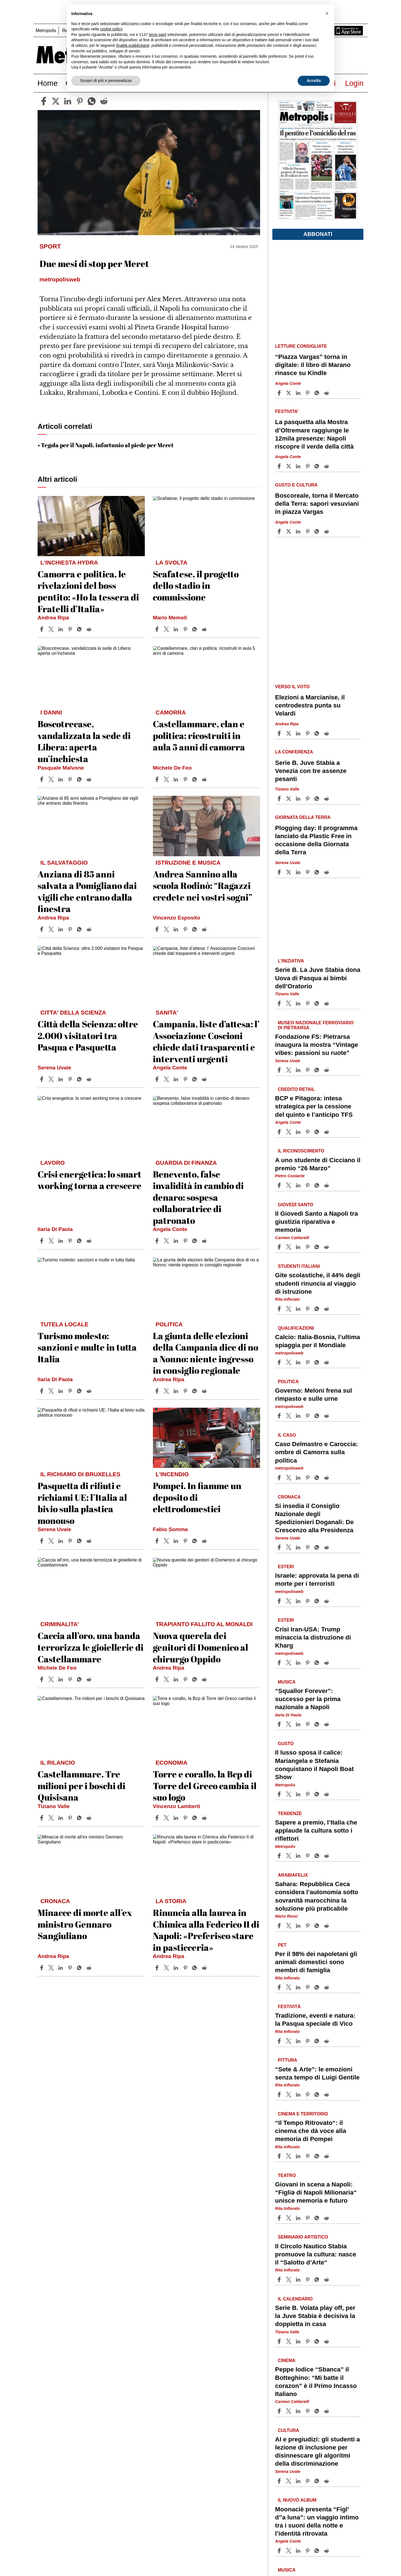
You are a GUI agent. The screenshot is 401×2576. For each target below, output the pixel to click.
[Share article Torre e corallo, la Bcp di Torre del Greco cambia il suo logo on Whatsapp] (195, 1818)
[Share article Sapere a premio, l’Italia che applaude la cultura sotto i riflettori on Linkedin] (298, 1856)
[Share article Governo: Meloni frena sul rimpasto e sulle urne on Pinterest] (308, 1416)
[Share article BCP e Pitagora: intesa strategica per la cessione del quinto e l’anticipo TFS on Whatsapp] (317, 1132)
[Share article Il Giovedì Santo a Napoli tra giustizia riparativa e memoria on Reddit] (327, 1247)
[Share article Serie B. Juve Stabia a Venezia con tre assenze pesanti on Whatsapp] (317, 798)
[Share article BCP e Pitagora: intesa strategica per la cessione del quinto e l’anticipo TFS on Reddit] (327, 1132)
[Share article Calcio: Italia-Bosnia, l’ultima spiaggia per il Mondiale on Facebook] (280, 1362)
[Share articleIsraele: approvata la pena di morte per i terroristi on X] (289, 1601)
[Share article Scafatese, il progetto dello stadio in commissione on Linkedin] (176, 629)
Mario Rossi (286, 1916)
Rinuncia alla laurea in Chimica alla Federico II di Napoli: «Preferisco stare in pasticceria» (206, 1929)
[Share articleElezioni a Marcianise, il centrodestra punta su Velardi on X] (289, 733)
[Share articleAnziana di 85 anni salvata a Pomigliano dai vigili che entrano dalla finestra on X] (51, 929)
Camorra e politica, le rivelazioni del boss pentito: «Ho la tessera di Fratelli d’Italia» (88, 591)
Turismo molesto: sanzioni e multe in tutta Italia (87, 1347)
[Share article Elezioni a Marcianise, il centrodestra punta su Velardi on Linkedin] (298, 733)
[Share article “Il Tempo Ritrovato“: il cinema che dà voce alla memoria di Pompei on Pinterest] (308, 2156)
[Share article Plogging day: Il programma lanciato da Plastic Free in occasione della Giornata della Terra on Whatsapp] (317, 872)
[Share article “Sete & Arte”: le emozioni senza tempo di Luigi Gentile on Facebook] (280, 2094)
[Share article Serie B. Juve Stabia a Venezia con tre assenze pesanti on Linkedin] (298, 798)
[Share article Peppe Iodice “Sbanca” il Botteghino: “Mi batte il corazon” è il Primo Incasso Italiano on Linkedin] (298, 2411)
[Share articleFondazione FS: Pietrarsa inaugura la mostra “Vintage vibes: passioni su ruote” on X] (289, 1070)
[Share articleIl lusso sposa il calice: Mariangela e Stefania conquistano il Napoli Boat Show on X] (289, 1794)
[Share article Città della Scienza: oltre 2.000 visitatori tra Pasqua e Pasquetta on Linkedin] (61, 1079)
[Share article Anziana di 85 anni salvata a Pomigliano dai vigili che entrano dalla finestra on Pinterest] (70, 929)
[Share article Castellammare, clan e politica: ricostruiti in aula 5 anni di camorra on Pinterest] (186, 779)
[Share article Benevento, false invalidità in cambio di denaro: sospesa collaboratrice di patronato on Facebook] (157, 1241)
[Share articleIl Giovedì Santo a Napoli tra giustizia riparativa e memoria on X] (289, 1247)
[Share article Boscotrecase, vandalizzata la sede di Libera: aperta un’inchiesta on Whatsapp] (80, 779)
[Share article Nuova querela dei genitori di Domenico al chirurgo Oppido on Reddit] (205, 1679)
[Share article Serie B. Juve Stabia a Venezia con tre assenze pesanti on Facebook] (280, 798)
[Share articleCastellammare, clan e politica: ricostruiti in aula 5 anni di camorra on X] (167, 779)
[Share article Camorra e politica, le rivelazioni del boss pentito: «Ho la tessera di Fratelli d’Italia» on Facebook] (42, 629)
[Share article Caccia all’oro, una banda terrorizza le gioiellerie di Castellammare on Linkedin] (61, 1679)
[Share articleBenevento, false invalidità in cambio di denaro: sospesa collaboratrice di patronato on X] (167, 1241)
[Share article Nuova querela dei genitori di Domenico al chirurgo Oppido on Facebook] (157, 1679)
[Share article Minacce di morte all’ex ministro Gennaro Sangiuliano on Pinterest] (70, 1968)
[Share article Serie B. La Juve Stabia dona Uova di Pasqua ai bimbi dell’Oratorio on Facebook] (280, 1003)
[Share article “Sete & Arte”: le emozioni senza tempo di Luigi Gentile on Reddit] (327, 2094)
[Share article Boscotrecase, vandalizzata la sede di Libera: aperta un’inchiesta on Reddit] (89, 779)
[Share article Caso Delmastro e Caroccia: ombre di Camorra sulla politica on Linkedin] (298, 1477)
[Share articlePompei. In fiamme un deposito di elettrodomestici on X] (167, 1541)
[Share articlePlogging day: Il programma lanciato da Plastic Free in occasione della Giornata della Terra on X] (289, 872)
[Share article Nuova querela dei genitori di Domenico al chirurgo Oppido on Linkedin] (176, 1679)
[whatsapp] (91, 101)
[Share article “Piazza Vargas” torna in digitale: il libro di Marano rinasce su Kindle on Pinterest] (308, 393)
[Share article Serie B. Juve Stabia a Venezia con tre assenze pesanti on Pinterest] (308, 798)
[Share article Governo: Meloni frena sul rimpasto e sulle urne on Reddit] (327, 1416)
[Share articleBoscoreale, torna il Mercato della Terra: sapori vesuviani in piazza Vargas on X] (289, 531)
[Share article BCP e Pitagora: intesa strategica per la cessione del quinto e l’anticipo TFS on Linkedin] (298, 1132)
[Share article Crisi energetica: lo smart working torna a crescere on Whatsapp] (80, 1241)
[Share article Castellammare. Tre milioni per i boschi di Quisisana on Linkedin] (61, 1818)
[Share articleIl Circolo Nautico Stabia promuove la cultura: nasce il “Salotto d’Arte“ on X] (289, 2279)
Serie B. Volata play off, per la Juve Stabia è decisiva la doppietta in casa (315, 2315)
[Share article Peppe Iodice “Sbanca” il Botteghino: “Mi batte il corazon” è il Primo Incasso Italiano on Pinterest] (308, 2411)
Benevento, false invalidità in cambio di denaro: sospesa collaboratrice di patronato (198, 1197)
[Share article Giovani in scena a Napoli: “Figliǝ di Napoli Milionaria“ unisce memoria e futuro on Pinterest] (308, 2218)
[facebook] (43, 101)
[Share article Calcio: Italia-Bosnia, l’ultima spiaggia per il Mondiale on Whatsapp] (317, 1362)
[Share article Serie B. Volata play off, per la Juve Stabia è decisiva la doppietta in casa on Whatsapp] (317, 2341)
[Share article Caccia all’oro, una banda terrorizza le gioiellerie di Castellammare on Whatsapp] (80, 1679)
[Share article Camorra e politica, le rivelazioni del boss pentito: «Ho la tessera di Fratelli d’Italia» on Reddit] (89, 629)
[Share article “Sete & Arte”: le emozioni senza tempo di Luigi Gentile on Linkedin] (298, 2094)
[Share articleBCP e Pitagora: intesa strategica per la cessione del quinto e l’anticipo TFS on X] (289, 1132)
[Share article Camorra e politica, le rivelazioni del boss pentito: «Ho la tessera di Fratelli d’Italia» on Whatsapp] (80, 629)
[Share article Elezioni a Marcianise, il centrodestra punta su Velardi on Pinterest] (308, 733)
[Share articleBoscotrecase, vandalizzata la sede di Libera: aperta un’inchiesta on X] (51, 779)
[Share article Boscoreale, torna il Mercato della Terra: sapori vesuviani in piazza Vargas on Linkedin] (298, 531)
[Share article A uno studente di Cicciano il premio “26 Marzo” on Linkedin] (298, 1185)
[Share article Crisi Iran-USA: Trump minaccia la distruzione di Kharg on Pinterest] (308, 1662)
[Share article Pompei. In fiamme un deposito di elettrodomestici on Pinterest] (186, 1541)
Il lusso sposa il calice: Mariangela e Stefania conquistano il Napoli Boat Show (314, 1764)
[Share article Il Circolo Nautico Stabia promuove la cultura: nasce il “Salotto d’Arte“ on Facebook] (280, 2279)
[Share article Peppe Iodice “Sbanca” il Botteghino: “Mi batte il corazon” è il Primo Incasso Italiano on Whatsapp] (317, 2411)
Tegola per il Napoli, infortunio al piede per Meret (107, 445)
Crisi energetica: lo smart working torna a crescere (89, 1180)
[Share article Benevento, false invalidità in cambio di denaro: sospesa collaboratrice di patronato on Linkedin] (176, 1241)
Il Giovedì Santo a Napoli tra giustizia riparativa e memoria (316, 1221)
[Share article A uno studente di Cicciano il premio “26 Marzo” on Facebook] (280, 1185)
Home (48, 83)
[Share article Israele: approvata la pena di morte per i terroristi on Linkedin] (298, 1601)
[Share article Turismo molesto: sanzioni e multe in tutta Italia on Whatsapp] (80, 1391)
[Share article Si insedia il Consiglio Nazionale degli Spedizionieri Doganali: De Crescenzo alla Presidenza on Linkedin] (298, 1547)
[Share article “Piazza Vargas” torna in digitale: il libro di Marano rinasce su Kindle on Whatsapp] (317, 393)
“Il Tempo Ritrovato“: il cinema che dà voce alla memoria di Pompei (310, 2130)
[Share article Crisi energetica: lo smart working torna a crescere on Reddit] (89, 1241)
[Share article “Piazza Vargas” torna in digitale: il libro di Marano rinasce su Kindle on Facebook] (280, 393)
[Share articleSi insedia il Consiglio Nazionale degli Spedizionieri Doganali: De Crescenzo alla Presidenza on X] (289, 1547)
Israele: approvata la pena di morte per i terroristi (317, 1579)
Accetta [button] (314, 80)
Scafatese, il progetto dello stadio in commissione (196, 585)
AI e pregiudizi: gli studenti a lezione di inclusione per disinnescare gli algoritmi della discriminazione (317, 2451)
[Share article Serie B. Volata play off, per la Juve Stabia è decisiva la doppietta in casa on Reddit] (327, 2341)
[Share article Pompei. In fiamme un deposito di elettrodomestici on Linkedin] (176, 1541)
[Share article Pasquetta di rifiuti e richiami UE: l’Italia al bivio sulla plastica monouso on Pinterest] (70, 1541)
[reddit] (103, 101)
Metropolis (46, 30)
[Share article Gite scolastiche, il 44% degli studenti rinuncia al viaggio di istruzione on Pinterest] (308, 1309)
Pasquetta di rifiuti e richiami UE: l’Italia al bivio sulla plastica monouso (82, 1503)
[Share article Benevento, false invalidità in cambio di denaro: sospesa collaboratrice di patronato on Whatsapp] (195, 1241)
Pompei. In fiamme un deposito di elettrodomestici (197, 1497)
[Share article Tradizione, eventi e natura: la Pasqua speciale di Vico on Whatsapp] (317, 2041)
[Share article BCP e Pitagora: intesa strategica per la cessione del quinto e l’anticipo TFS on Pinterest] (308, 1132)
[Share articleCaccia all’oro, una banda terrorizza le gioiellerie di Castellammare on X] (51, 1679)
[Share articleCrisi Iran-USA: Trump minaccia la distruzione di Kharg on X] (289, 1662)
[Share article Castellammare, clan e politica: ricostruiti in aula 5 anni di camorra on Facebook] (157, 779)
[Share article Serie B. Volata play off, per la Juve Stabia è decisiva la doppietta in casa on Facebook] (280, 2341)
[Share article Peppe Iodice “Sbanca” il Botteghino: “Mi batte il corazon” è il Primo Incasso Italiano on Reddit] (327, 2411)
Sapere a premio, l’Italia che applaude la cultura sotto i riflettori (316, 1830)
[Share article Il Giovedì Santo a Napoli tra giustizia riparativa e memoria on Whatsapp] (317, 1247)
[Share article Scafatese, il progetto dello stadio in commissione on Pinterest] (186, 629)
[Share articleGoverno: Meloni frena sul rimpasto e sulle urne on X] (289, 1416)
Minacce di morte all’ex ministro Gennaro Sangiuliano (85, 1924)
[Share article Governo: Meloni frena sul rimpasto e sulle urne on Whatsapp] (317, 1416)
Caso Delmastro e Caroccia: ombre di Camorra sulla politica (316, 1452)
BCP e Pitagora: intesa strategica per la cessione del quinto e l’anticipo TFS (314, 1106)
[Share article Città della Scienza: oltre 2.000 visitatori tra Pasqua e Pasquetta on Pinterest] (70, 1079)
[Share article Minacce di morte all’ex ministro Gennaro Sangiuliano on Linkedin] (61, 1968)
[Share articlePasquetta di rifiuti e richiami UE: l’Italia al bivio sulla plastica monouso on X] (51, 1541)
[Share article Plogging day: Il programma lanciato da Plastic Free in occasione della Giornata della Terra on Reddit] (327, 872)
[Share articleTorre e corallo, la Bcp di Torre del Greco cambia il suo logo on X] (167, 1818)
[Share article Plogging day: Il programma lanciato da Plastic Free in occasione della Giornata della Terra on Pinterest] (308, 872)
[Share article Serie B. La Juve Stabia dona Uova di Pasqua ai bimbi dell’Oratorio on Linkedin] (298, 1003)
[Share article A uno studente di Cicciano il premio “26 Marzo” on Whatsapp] (317, 1185)
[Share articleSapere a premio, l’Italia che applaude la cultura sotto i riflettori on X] (289, 1856)
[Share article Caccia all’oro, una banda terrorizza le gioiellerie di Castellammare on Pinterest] (70, 1679)
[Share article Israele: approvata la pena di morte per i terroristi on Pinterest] (308, 1601)
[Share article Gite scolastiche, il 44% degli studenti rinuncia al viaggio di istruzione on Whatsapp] (317, 1309)
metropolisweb (289, 1353)
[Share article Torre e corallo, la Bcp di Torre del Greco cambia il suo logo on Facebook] (157, 1818)
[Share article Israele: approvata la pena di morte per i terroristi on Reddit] (327, 1601)
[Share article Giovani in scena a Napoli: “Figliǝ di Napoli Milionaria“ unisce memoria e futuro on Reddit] (327, 2218)
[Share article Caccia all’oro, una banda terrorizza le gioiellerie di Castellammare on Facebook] (42, 1679)
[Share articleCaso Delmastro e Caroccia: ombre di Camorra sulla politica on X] (289, 1477)
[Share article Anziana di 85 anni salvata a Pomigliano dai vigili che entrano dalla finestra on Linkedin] (61, 929)
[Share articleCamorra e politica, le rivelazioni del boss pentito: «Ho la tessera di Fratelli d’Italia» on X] (51, 629)
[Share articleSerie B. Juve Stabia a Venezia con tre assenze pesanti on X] (289, 798)
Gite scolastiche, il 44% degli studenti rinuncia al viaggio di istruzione (317, 1283)
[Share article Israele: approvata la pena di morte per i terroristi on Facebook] (280, 1601)
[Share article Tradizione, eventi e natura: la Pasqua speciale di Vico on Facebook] (280, 2041)
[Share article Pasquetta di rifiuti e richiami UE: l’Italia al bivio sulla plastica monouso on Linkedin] (61, 1541)
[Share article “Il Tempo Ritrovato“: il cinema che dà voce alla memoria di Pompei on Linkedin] (298, 2156)
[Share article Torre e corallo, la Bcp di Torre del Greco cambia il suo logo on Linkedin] (176, 1818)
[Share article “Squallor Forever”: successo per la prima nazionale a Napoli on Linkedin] (298, 1724)
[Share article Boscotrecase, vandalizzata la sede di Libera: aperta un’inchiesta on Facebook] (42, 779)
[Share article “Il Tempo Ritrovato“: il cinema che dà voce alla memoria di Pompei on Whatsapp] (317, 2156)
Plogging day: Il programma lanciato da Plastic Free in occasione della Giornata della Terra (316, 840)
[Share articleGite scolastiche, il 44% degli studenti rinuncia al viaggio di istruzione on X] (289, 1309)
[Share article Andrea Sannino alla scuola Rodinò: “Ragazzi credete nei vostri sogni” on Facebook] (157, 929)
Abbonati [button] (317, 234)
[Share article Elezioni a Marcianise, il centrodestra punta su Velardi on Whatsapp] (317, 733)
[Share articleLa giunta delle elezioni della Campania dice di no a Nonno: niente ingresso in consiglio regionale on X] (167, 1391)
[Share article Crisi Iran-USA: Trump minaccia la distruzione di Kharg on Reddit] (327, 1662)
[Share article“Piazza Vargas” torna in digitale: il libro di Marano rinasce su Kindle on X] (289, 393)
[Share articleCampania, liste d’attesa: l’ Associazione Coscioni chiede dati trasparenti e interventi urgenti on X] (167, 1079)
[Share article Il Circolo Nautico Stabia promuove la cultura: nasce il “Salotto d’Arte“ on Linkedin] (298, 2279)
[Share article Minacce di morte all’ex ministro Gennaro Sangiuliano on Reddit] (89, 1968)
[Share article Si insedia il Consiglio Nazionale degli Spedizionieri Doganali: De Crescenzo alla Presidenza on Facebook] (280, 1547)
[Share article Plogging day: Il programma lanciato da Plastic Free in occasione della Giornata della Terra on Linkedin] (298, 872)
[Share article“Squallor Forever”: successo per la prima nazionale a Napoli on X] (289, 1724)
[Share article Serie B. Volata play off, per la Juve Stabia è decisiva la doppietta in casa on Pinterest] (308, 2341)
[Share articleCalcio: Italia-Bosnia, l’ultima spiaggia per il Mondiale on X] (289, 1362)
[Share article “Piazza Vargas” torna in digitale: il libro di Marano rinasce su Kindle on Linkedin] (298, 393)
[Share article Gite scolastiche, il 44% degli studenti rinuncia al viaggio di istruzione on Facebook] (280, 1309)
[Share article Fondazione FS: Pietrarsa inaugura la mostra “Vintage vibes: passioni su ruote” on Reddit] (327, 1070)
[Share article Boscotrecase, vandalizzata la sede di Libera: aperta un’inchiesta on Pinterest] (70, 779)
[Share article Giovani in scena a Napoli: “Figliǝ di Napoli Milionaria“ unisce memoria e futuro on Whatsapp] (317, 2218)
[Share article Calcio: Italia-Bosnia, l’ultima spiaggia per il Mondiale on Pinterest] (308, 1362)
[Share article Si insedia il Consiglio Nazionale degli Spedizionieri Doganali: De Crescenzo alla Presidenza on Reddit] (327, 1547)
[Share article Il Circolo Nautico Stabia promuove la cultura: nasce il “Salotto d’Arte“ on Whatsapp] (317, 2279)
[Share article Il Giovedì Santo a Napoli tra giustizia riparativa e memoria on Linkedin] (298, 1247)
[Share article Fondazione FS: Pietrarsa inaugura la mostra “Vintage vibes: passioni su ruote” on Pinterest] (308, 1070)
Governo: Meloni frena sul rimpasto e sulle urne (313, 1394)
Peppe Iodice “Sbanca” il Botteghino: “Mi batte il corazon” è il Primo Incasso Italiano (316, 2381)
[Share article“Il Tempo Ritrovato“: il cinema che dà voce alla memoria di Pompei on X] (289, 2156)
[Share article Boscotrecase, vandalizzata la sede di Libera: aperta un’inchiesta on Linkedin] (61, 779)
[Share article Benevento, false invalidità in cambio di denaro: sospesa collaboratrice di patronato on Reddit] (205, 1241)
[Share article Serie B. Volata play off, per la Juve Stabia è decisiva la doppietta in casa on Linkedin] (298, 2341)
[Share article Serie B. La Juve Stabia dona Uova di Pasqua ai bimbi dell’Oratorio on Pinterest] (308, 1003)
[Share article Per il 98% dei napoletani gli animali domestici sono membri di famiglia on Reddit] (327, 1987)
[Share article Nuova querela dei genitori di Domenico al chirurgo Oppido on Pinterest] (186, 1679)
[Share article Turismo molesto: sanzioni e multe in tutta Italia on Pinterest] (70, 1391)
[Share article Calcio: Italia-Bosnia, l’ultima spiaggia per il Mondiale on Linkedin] (298, 1362)
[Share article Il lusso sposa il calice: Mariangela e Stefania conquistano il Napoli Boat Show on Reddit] (327, 1794)
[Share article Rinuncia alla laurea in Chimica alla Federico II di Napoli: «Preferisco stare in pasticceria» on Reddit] (205, 1968)
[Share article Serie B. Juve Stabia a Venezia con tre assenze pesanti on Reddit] (327, 798)
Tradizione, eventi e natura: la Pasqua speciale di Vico (315, 2019)
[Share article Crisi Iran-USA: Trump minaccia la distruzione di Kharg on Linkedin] (298, 1662)
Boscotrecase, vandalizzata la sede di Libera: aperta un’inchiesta (84, 741)
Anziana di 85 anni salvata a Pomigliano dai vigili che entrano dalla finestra (87, 891)
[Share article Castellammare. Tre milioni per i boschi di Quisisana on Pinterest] (70, 1818)
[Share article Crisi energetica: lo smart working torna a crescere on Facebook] (42, 1241)
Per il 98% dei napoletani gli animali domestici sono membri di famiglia (316, 1961)
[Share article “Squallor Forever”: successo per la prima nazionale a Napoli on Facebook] (280, 1724)
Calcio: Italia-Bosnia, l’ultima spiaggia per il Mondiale (317, 1340)
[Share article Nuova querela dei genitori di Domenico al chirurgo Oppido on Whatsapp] (195, 1679)
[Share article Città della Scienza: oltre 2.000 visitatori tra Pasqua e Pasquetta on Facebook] (42, 1079)
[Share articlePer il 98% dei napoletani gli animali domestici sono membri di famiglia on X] (289, 1987)
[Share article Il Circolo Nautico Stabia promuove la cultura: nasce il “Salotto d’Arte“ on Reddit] (327, 2279)
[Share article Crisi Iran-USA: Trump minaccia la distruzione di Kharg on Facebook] (280, 1662)
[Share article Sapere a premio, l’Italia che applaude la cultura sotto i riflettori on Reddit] (327, 1856)
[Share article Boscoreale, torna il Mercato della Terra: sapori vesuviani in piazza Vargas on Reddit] (327, 531)
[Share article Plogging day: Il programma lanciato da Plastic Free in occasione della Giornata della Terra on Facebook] (280, 872)
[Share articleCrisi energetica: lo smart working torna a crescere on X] (51, 1241)
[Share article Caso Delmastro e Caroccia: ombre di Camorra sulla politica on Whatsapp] (317, 1477)
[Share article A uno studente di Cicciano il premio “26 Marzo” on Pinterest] (308, 1185)
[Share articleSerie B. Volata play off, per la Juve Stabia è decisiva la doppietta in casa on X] (289, 2341)
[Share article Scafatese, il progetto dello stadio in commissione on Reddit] (205, 629)
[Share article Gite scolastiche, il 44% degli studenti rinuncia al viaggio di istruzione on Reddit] (327, 1309)
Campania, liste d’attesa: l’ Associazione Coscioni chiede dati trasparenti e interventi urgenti (206, 1041)
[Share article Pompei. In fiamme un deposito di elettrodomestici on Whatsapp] (195, 1541)
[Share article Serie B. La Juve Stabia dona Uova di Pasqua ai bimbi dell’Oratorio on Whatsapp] (317, 1003)
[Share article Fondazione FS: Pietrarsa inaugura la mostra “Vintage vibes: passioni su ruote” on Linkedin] (298, 1070)
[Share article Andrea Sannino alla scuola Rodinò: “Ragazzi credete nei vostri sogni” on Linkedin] (176, 929)
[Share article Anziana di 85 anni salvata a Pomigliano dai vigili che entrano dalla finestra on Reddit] (89, 929)
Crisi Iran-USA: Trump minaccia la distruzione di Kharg (313, 1637)
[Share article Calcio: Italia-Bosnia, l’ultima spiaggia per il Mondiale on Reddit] (327, 1362)
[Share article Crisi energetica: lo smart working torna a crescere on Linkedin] (61, 1241)
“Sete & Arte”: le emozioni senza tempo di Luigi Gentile (317, 2073)
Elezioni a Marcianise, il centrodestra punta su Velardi (310, 705)
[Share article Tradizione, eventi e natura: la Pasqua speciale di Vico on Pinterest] (308, 2041)
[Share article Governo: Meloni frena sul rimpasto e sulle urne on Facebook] (280, 1416)
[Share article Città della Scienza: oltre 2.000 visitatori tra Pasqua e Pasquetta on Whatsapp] (80, 1079)
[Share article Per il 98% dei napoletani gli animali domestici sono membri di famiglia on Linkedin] (298, 1987)
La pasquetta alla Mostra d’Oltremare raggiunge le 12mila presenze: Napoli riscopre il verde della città (314, 434)
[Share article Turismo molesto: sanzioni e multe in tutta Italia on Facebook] (42, 1391)
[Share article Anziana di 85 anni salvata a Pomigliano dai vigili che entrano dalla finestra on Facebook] (42, 929)
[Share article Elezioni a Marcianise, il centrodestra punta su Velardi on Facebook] (280, 733)
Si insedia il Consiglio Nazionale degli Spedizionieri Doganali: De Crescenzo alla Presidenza (314, 1517)
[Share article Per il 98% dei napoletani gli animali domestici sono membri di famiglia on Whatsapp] (317, 1987)
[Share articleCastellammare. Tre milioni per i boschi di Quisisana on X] (51, 1818)
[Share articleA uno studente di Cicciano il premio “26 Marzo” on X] (289, 1185)
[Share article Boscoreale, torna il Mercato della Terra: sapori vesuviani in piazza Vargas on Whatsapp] (317, 531)
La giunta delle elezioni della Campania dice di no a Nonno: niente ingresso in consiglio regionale (205, 1353)
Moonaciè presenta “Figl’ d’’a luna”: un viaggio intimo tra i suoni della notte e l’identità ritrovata (317, 2521)
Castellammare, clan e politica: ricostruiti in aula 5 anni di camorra (199, 735)
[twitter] (55, 101)
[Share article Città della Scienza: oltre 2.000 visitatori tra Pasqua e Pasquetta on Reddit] (89, 1079)
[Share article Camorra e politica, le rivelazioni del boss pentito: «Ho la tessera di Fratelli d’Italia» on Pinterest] (70, 629)
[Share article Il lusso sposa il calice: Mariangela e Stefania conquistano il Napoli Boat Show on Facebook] (280, 1794)
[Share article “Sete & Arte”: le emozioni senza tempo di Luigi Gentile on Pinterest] (308, 2094)
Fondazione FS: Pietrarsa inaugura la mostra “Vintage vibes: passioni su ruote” (316, 1044)
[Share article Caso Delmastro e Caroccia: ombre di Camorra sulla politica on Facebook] (280, 1477)
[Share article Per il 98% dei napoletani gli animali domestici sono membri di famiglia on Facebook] (280, 1987)
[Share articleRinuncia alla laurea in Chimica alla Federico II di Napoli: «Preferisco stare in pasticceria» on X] (167, 1968)
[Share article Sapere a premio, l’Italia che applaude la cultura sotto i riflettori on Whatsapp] (317, 1856)
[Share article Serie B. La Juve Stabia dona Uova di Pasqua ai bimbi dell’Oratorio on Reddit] (327, 1003)
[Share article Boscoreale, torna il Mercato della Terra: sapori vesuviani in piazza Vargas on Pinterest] (308, 531)
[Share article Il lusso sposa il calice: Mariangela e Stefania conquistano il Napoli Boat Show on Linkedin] (298, 1794)
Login (354, 83)
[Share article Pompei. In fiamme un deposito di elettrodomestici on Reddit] (205, 1541)
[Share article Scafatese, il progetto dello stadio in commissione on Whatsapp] (195, 629)
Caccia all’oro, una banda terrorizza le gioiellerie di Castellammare (90, 1647)
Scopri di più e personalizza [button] (105, 80)
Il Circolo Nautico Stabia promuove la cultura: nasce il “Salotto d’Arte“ (315, 2254)
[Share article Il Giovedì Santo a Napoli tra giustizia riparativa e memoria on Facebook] (280, 1247)
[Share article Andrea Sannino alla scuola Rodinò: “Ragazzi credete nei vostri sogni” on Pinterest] (186, 929)
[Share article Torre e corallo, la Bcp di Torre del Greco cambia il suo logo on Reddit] (205, 1818)
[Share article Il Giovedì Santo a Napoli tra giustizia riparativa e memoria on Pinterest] (308, 1247)
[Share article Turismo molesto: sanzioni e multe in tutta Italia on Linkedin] (61, 1391)
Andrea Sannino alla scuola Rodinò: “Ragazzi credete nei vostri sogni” (202, 885)
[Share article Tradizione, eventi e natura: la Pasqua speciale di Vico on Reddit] (327, 2041)
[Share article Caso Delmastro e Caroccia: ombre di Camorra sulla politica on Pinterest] (308, 1477)
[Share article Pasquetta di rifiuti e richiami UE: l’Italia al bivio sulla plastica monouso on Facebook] (42, 1541)
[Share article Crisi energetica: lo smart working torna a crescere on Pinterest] (70, 1241)
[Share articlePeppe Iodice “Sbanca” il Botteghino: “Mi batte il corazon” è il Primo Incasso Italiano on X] (289, 2411)
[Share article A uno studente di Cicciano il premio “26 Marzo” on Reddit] (327, 1185)
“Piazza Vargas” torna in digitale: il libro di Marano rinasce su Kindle (313, 364)
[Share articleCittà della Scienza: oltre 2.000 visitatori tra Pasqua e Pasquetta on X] (51, 1079)
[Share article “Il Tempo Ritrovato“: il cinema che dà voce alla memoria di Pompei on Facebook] (280, 2156)
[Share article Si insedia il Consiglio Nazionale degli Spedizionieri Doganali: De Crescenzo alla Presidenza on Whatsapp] (317, 1547)
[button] (326, 13)
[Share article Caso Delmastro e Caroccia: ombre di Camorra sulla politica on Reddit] (327, 1477)
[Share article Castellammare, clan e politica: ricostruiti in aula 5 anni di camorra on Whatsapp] (195, 779)
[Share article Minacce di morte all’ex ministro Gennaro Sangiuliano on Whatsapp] (80, 1968)
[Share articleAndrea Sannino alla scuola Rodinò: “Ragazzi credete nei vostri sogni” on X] (167, 929)
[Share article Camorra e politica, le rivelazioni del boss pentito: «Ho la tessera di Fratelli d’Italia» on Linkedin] (61, 629)
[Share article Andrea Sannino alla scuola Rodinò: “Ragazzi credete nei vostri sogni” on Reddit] (205, 929)
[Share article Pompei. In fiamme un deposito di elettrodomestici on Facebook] (157, 1541)
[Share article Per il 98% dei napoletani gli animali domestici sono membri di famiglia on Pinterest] (308, 1987)
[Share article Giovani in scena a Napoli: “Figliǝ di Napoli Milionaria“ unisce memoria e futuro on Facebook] (280, 2218)
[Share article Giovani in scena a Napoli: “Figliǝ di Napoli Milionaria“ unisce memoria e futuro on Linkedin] (298, 2218)
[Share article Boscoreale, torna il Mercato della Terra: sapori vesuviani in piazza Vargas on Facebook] (280, 531)
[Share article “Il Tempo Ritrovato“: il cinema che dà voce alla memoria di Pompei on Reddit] (327, 2156)
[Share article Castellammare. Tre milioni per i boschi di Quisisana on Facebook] (42, 1818)
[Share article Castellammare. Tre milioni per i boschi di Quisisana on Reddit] (89, 1818)
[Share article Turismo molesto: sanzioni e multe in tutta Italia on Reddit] (89, 1391)
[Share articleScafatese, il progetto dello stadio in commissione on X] (167, 629)
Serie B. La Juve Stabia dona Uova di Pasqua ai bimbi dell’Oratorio (317, 977)
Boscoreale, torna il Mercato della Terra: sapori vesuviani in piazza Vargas (317, 503)
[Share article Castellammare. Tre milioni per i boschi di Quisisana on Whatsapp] (80, 1818)
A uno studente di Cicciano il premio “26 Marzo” (317, 1163)
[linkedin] (67, 101)
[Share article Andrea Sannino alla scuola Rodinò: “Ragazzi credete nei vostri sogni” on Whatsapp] (195, 929)
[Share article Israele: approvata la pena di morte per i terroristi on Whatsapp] (317, 1601)
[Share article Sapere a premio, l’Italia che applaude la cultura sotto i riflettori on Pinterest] (308, 1856)
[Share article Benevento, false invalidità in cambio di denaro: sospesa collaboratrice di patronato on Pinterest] (186, 1241)
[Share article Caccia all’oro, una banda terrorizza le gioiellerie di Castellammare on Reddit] (89, 1679)
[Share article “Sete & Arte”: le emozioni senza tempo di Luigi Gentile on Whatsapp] (317, 2094)
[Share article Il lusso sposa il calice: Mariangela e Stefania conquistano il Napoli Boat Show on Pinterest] (308, 1794)
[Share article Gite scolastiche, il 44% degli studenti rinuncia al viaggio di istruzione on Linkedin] (298, 1309)
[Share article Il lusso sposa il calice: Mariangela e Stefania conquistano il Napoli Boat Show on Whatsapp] (317, 1794)
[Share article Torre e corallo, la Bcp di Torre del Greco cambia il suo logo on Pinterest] (186, 1818)
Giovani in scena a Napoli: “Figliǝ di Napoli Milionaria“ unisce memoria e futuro (316, 2192)
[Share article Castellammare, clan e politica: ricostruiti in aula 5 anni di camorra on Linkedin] (176, 779)
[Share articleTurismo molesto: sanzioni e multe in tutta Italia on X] (51, 1391)
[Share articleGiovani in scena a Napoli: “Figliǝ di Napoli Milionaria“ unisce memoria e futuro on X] (289, 2218)
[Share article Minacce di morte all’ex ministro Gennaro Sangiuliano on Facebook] (42, 1968)
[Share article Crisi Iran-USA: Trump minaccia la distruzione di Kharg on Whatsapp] (317, 1662)
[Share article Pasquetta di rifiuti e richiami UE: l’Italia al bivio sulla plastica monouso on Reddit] (89, 1541)
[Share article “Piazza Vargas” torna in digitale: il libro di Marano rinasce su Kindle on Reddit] (327, 393)
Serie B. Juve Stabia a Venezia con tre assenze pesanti (310, 770)
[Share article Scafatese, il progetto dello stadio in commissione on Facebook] (157, 629)
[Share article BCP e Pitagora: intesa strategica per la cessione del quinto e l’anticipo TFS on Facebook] (280, 1132)
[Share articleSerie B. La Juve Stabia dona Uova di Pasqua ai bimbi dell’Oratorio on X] (289, 1003)
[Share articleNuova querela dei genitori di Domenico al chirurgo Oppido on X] (167, 1679)
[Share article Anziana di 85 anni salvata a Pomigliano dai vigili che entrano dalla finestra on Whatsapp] (80, 929)
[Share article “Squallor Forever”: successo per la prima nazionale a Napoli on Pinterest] (308, 1724)
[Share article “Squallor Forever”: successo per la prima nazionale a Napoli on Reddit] (327, 1724)
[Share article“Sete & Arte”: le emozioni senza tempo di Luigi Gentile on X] (289, 2094)
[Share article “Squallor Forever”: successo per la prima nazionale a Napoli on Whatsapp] (317, 1724)
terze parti (157, 34)
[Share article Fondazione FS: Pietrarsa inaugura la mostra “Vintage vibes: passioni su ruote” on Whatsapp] (317, 1070)
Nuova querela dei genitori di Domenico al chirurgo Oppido (200, 1647)
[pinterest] (79, 101)
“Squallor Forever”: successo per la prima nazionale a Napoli (308, 1699)
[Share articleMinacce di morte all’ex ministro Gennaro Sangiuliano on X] (51, 1968)
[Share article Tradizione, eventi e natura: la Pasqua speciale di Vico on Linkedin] (298, 2041)
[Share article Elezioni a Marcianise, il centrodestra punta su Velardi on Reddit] (327, 733)
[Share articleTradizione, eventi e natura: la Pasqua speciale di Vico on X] (289, 2041)
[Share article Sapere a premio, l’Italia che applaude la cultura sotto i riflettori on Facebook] (280, 1856)
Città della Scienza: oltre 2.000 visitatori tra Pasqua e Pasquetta (88, 1035)
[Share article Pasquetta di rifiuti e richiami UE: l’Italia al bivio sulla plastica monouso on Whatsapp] (80, 1541)
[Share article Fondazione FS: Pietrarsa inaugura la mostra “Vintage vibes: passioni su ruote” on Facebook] (280, 1070)
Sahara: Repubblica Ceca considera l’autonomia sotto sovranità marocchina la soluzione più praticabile (316, 1896)
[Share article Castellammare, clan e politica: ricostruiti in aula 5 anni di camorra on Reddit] (205, 779)
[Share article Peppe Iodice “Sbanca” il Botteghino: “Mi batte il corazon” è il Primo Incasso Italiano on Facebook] (280, 2411)
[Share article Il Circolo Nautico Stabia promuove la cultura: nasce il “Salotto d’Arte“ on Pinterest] (308, 2279)
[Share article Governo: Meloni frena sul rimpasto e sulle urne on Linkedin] (298, 1416)
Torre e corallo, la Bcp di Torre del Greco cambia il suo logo (204, 1785)
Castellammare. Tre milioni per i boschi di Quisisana (81, 1785)
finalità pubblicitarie (132, 45)
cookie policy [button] (111, 29)
